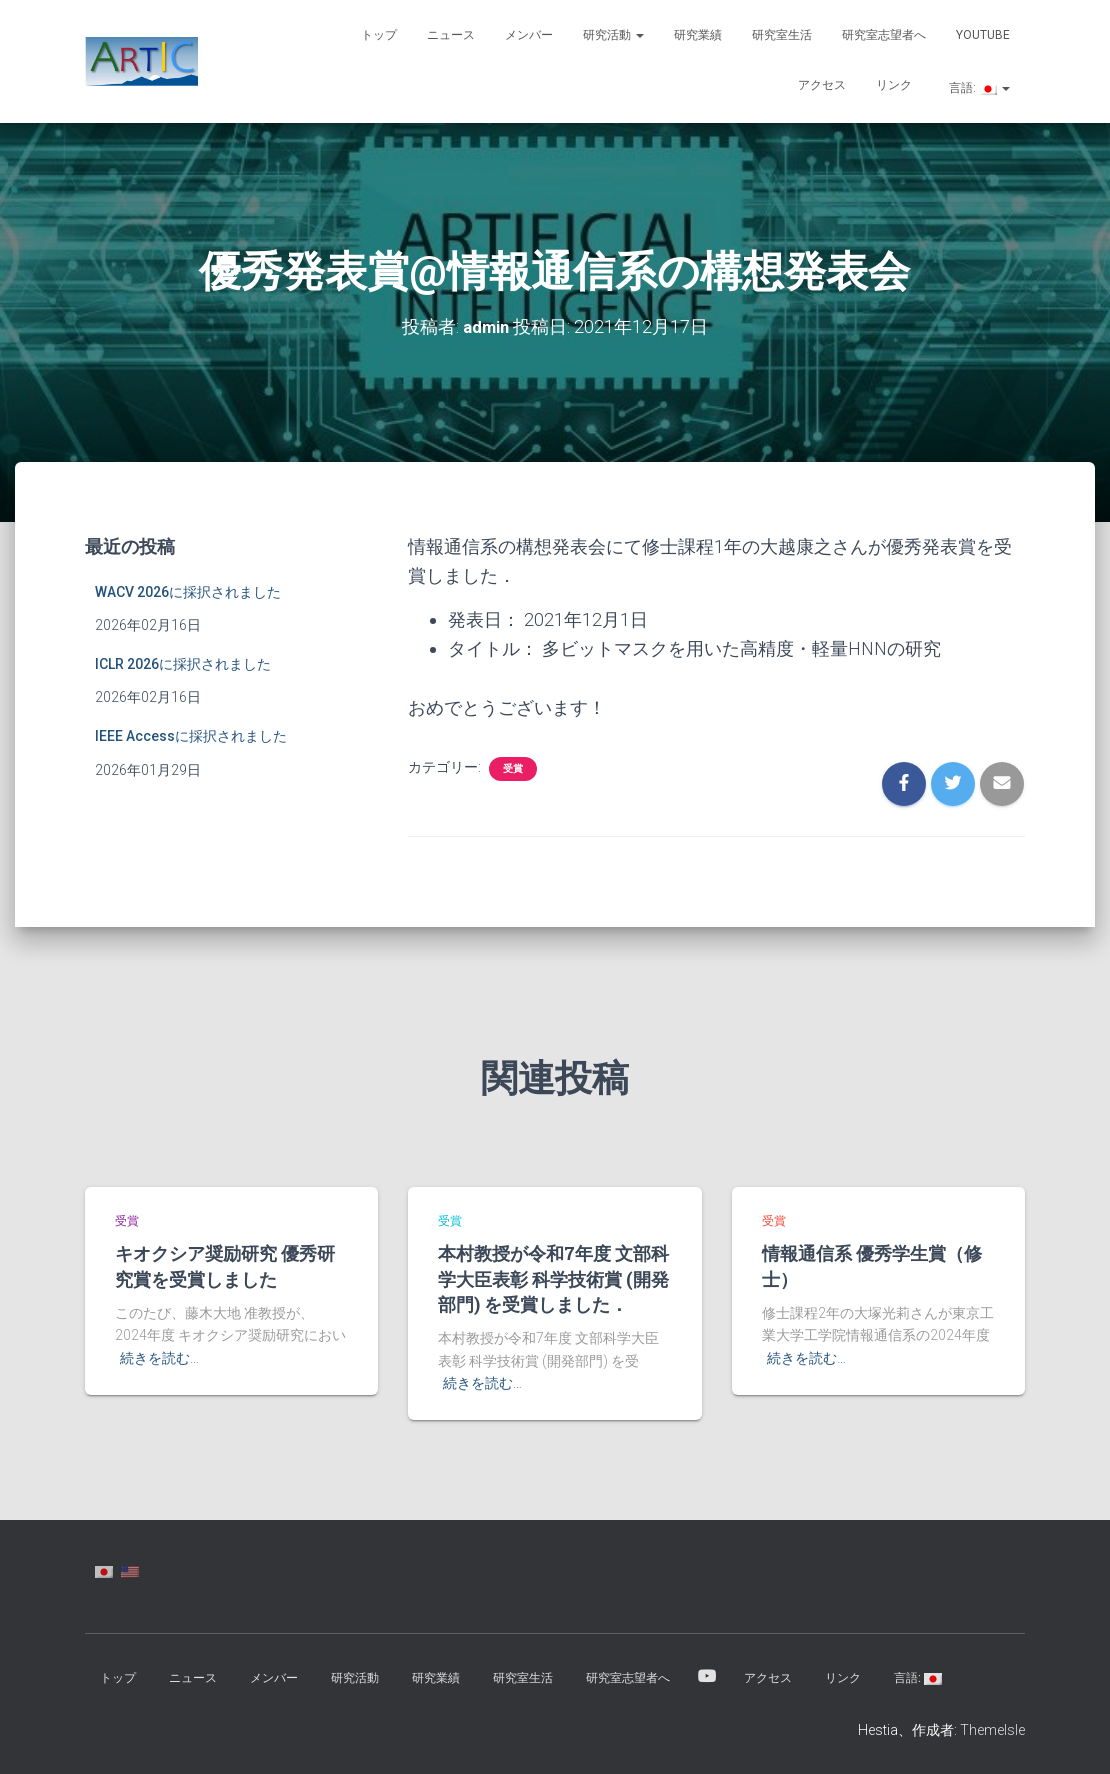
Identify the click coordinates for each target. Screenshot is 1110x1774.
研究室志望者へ (884, 35)
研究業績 (698, 35)
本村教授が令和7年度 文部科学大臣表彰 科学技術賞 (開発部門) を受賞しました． (553, 1278)
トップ (379, 35)
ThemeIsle (992, 1729)
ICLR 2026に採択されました (183, 663)
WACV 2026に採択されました (188, 591)
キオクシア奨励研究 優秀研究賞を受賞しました (225, 1265)
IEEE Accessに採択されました (191, 735)
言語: (978, 88)
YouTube (983, 35)
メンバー (529, 35)
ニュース (451, 35)
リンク (894, 85)
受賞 (513, 767)
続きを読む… (159, 1358)
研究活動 (613, 35)
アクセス (822, 85)
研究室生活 (782, 35)
